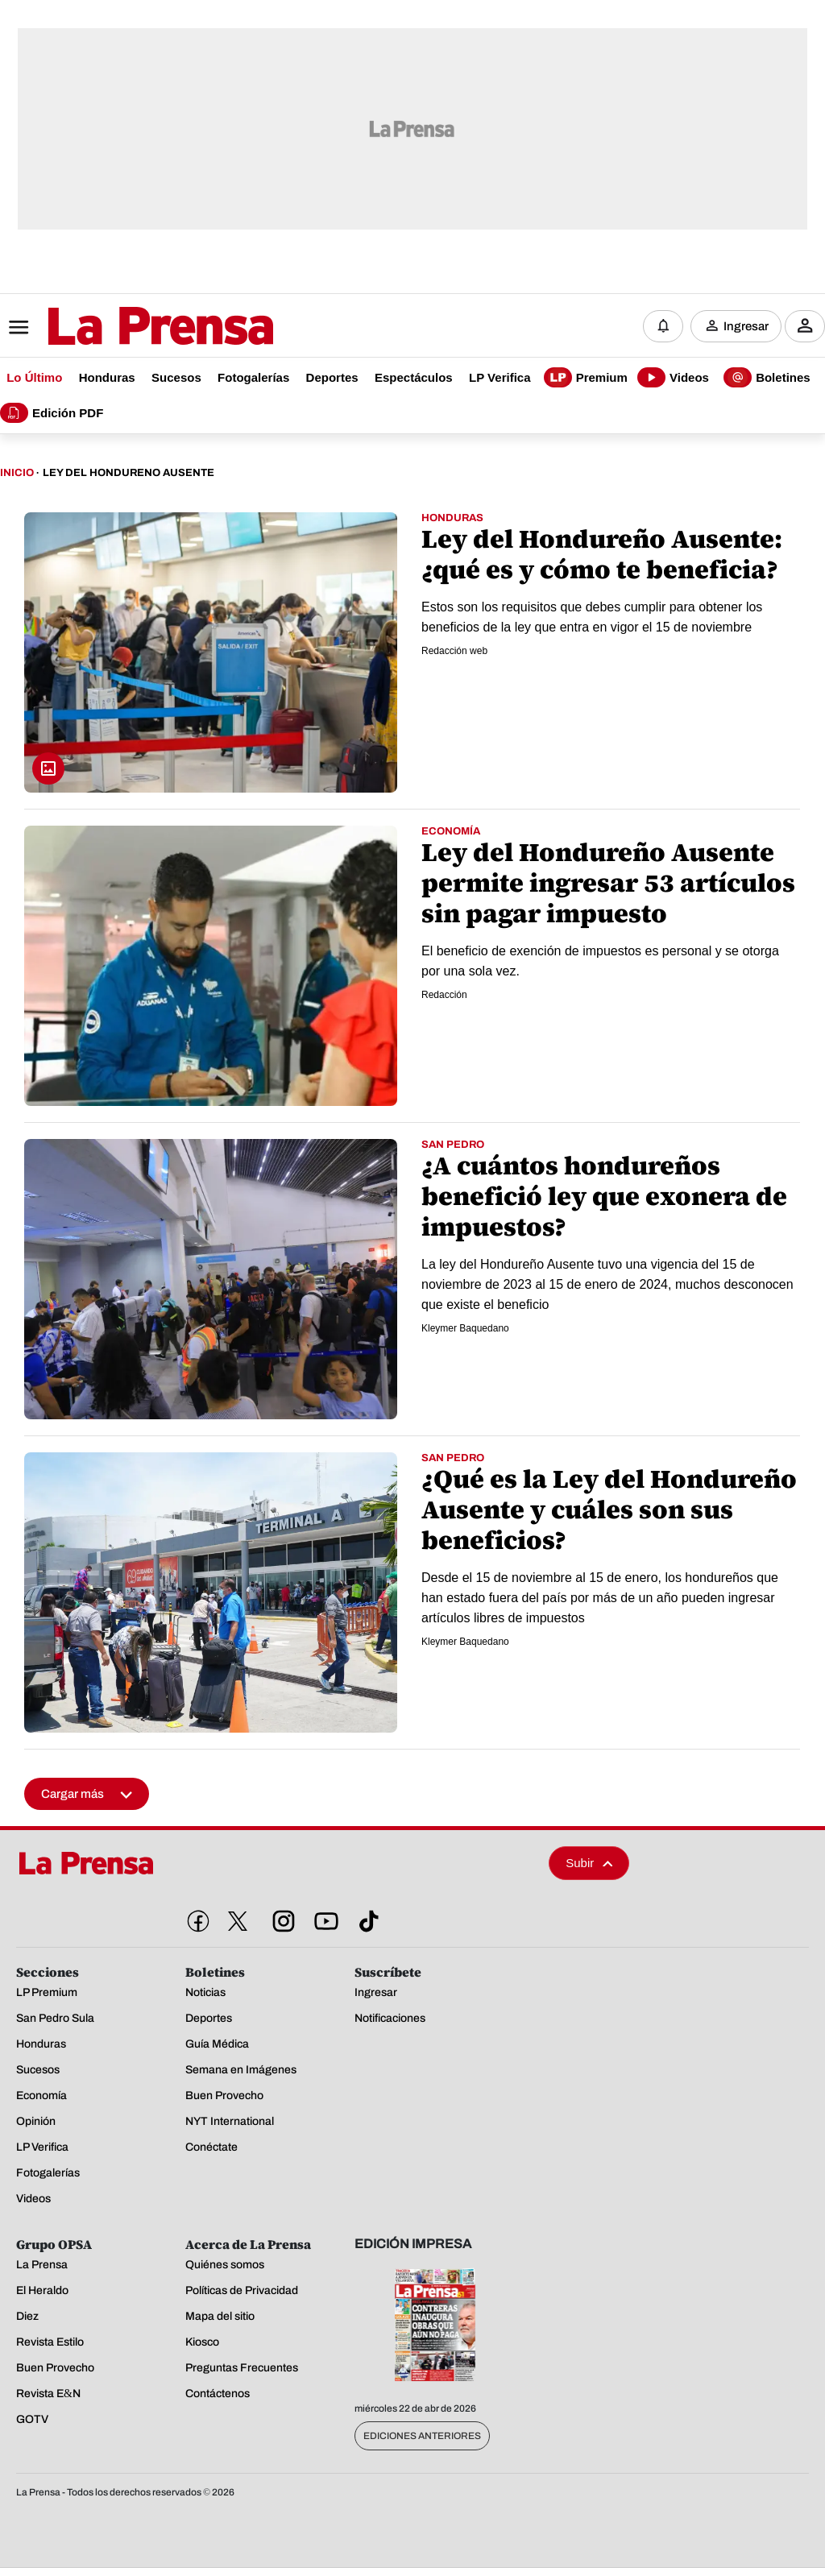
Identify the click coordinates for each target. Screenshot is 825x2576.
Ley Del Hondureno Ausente (128, 473)
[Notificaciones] (663, 326)
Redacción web (454, 651)
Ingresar (746, 326)
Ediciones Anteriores (422, 2436)
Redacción (444, 995)
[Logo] (120, 328)
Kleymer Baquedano (465, 1329)
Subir (589, 1863)
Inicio (17, 473)
